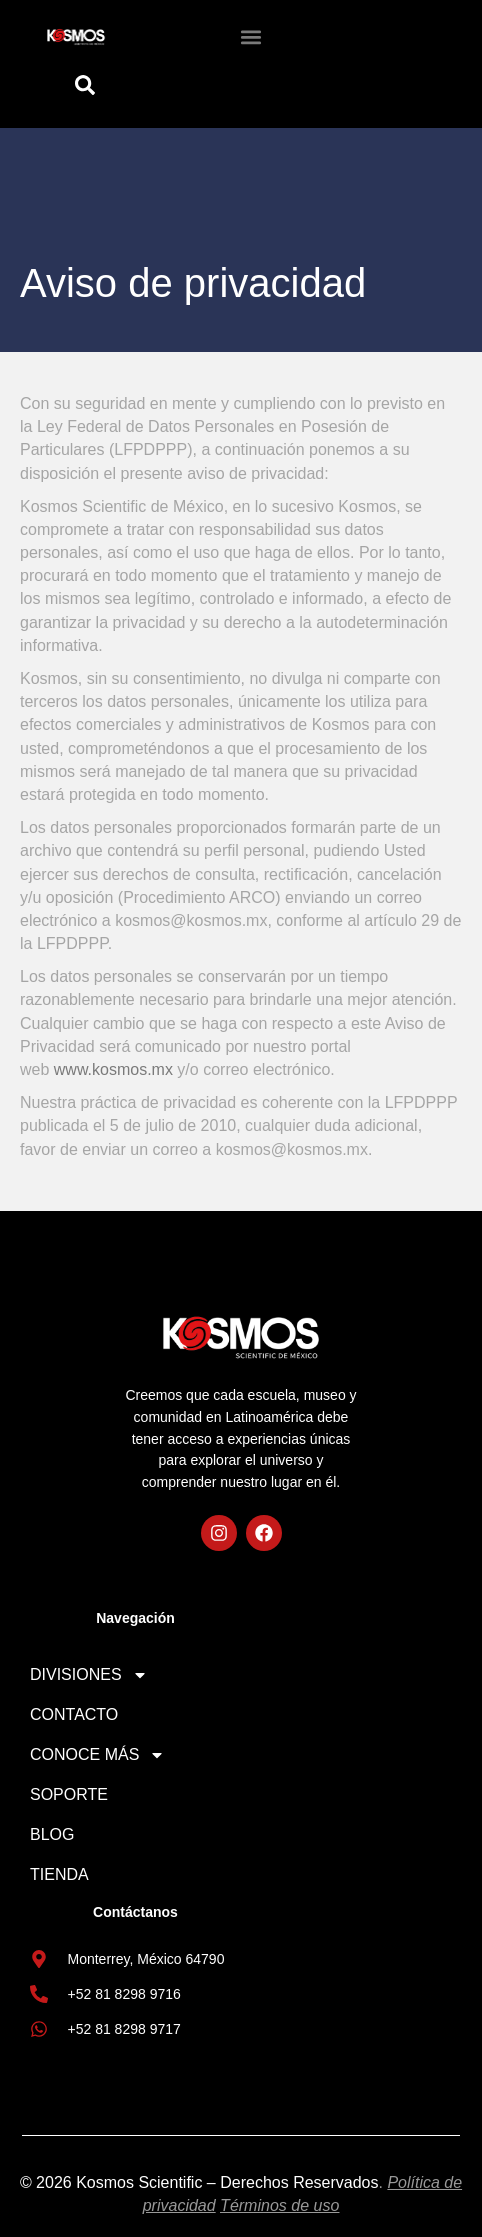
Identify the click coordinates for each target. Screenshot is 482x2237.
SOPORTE (69, 1794)
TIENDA (59, 1874)
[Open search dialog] (84, 90)
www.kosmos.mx (113, 1069)
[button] (250, 36)
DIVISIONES (89, 1675)
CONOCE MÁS (97, 1755)
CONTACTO (74, 1714)
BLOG (52, 1834)
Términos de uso (279, 2205)
